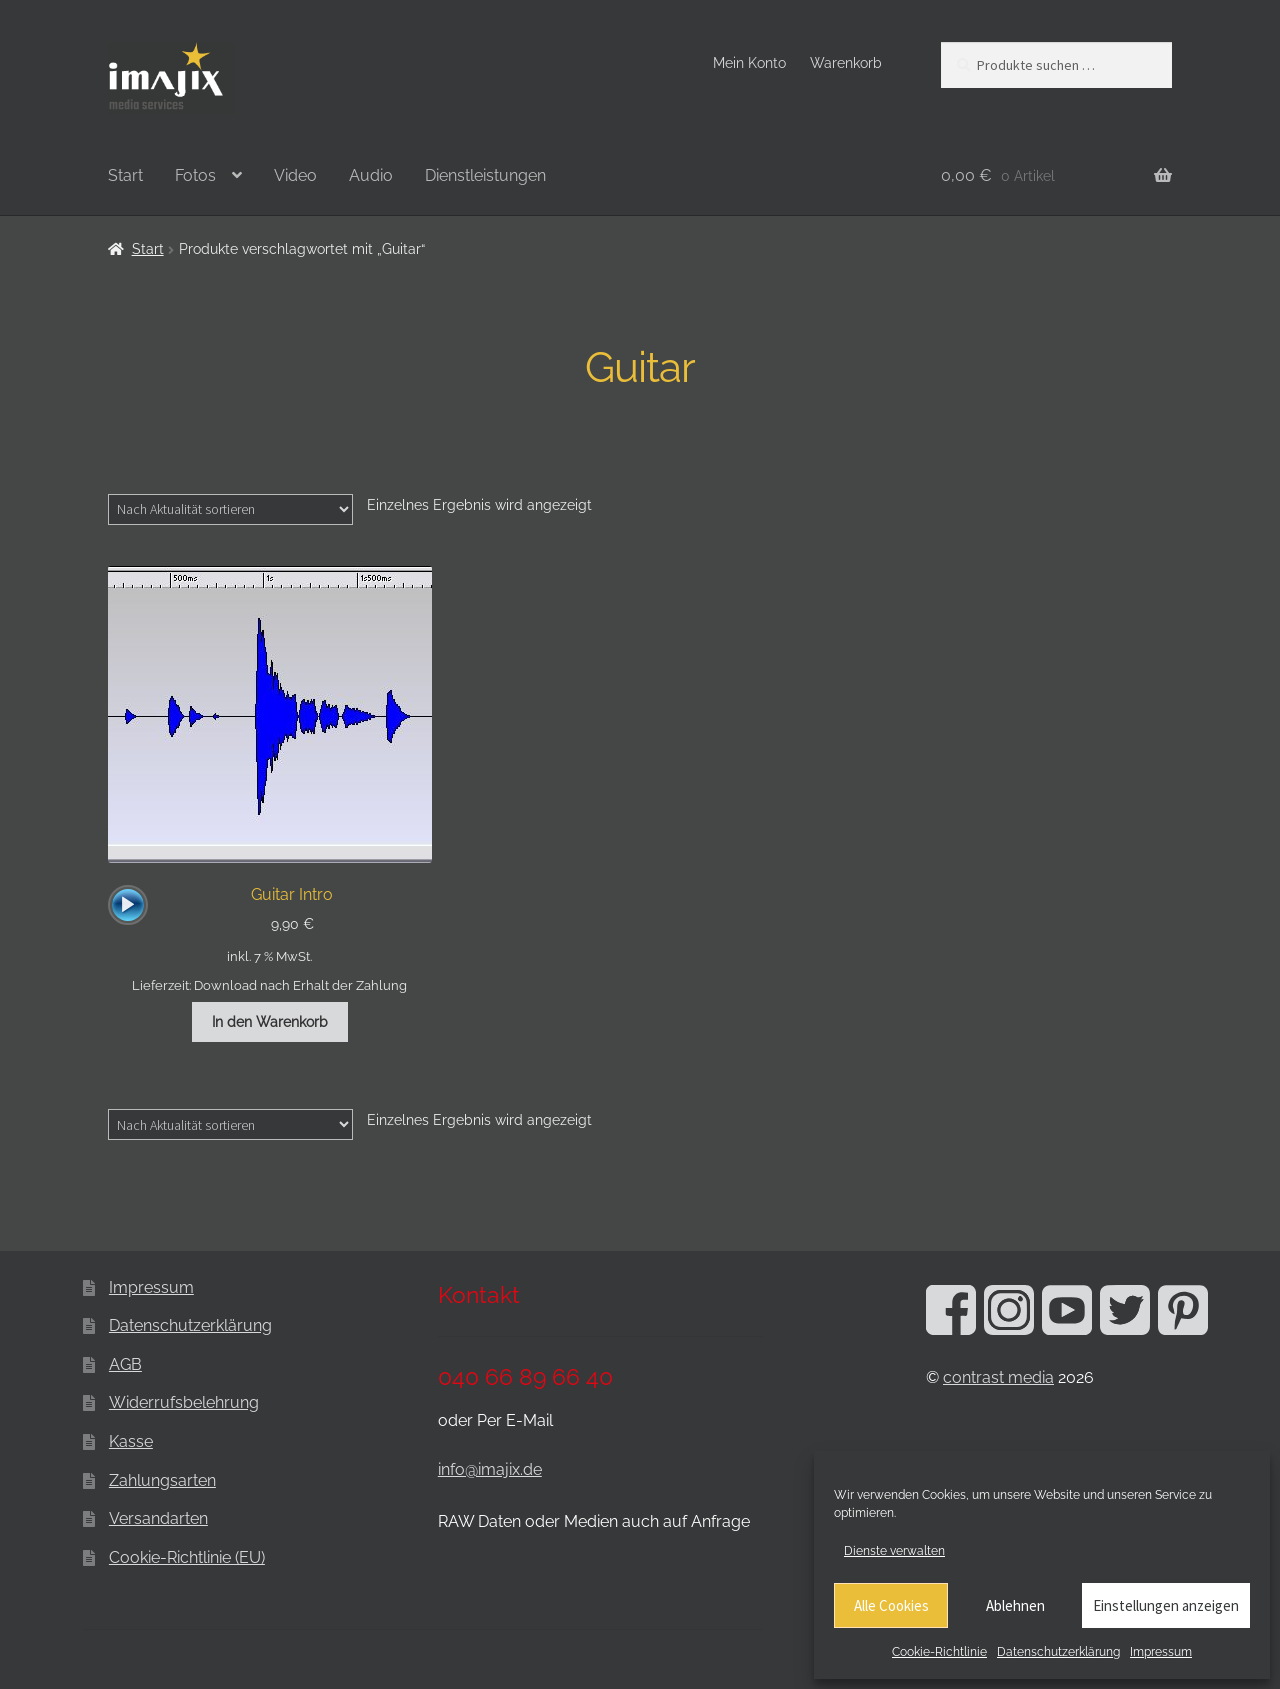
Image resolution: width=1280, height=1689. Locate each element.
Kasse (131, 1441)
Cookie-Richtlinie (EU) (187, 1557)
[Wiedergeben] (128, 905)
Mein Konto (749, 63)
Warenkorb (846, 63)
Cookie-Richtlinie (939, 1652)
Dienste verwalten (894, 1551)
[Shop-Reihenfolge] (230, 509)
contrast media (998, 1377)
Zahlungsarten (162, 1480)
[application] (128, 905)
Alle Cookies (891, 1605)
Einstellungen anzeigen (1166, 1605)
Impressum (1161, 1652)
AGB (125, 1364)
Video (295, 175)
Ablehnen (1015, 1605)
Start (125, 175)
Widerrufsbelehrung (184, 1402)
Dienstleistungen (485, 175)
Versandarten (158, 1518)
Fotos (195, 175)
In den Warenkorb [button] (270, 1022)
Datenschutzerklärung (1058, 1652)
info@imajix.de (490, 1469)
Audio (371, 175)
